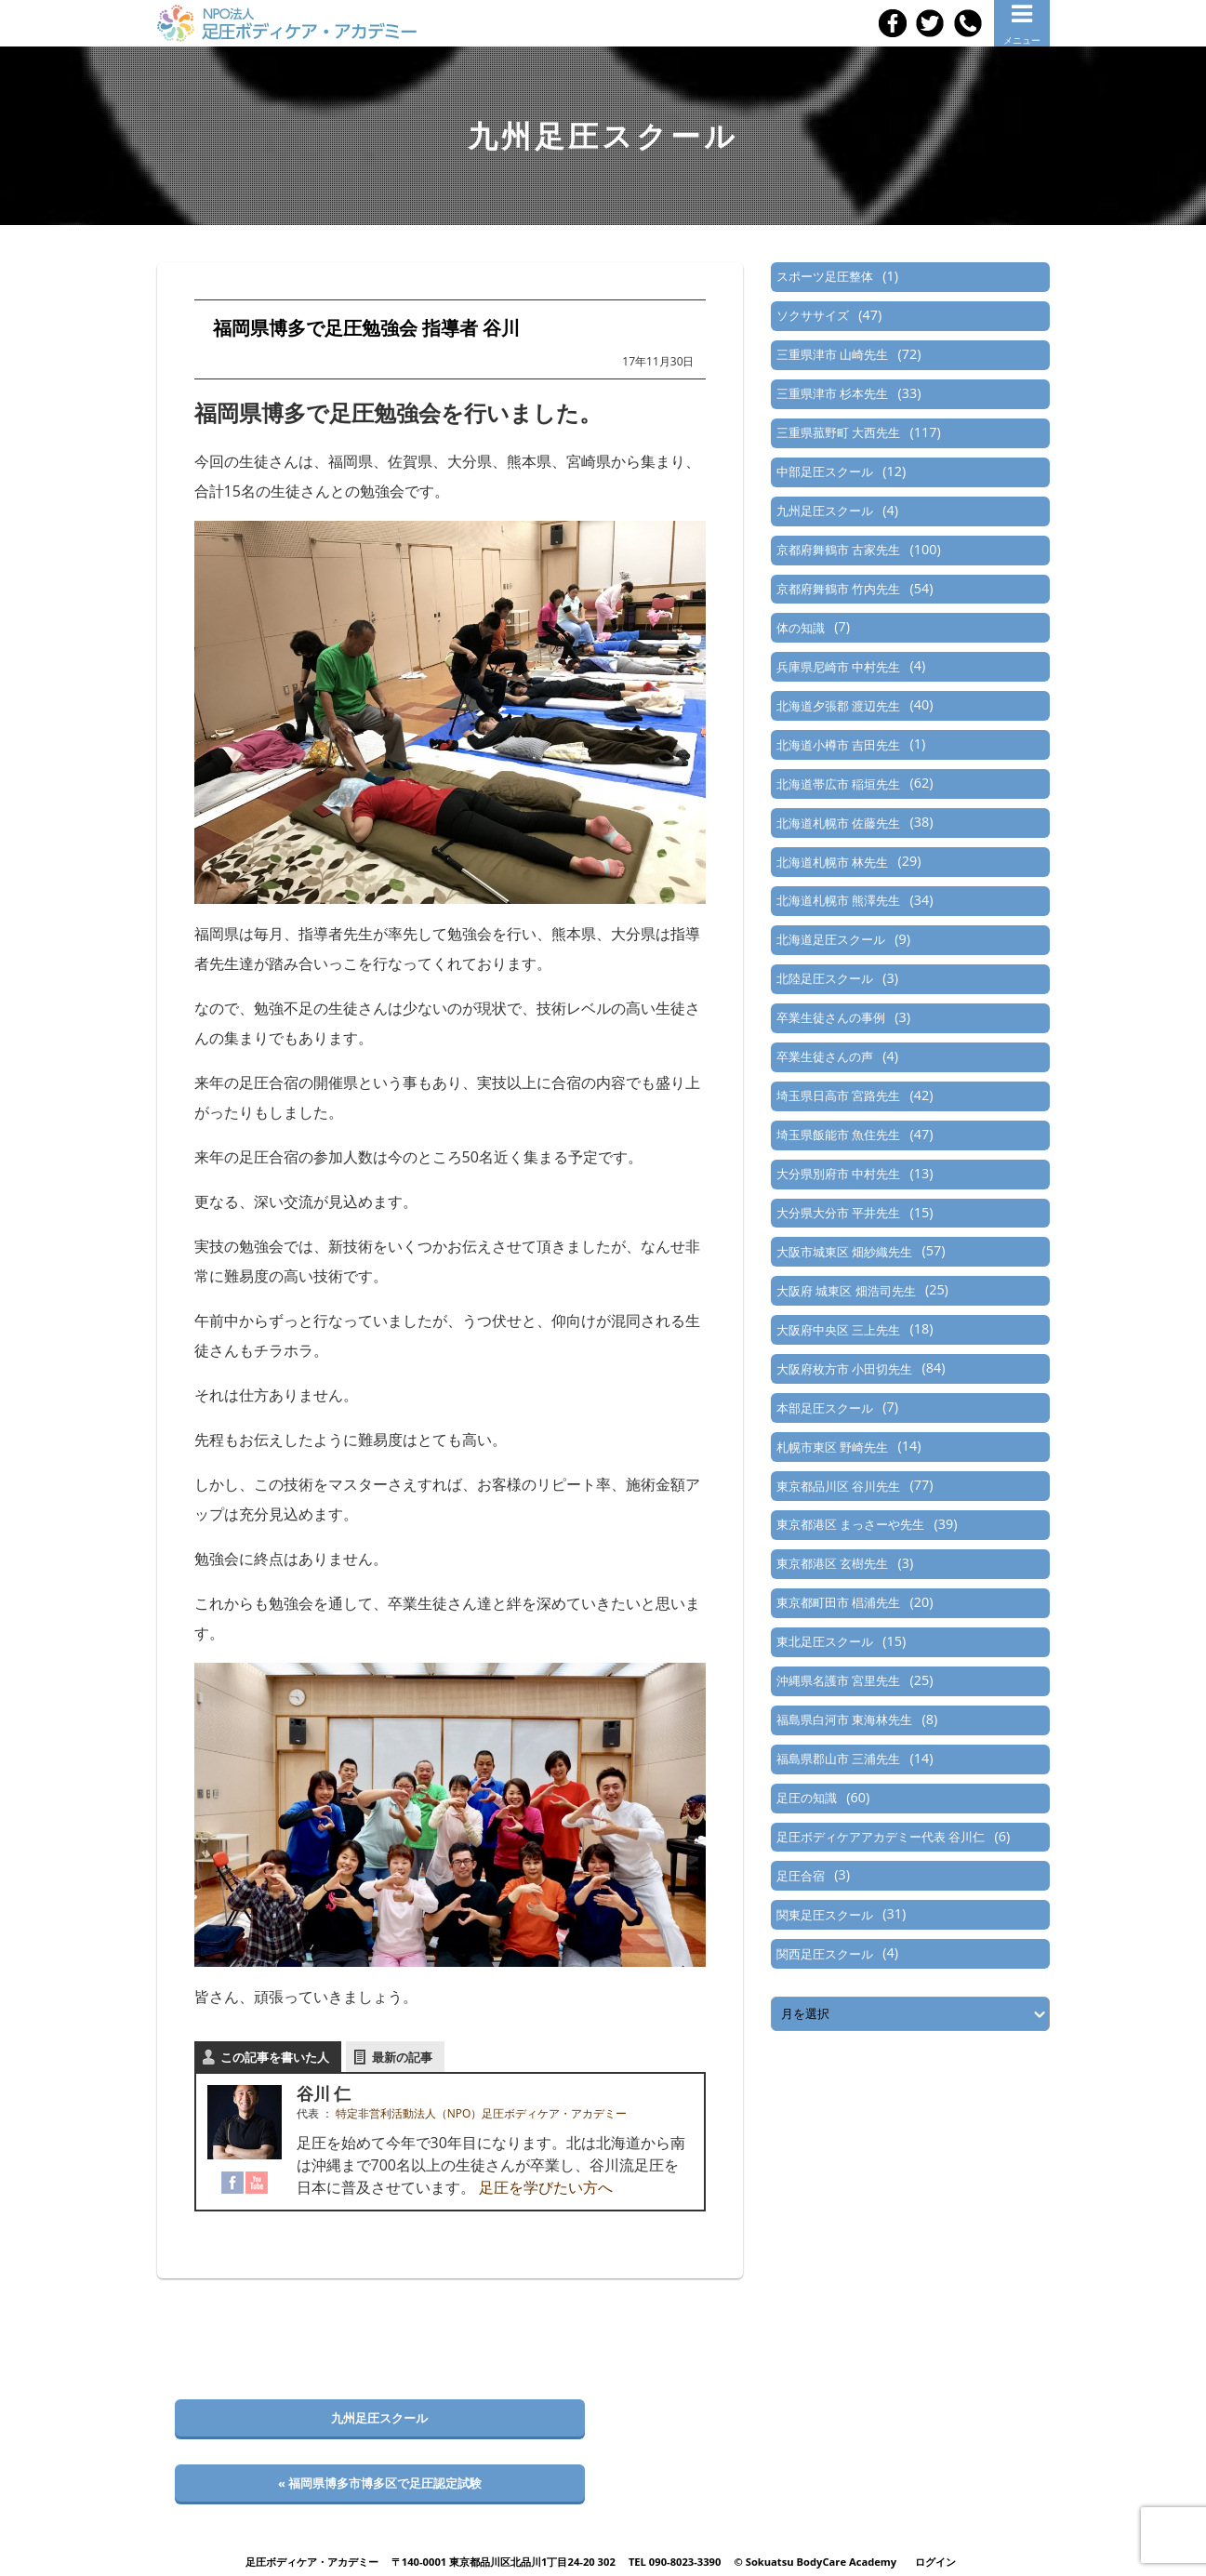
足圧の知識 (806, 1797)
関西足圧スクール (824, 1953)
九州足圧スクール (824, 510)
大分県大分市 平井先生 (838, 1212)
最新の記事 (402, 2057)
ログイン (935, 2562)
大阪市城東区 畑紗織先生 (844, 1251)
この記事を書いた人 (274, 2057)
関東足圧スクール (824, 1914)
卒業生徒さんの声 (824, 1056)
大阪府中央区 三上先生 (838, 1329)
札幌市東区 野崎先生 (832, 1447)
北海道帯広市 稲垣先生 (838, 784)
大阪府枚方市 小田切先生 (844, 1369)
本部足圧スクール (824, 1408)
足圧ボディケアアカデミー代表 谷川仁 (880, 1836)
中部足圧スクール (824, 471)
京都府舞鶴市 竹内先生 (838, 588)
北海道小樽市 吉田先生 (838, 745)
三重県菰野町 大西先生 (838, 432)
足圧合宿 (800, 1875)
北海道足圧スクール (830, 939)
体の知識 (800, 627)
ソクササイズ (812, 315)
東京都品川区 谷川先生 (838, 1486)
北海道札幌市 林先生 (832, 862)
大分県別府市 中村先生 (838, 1173)
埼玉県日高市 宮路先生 (838, 1095)
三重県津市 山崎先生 (832, 354)
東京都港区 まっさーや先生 (850, 1524)
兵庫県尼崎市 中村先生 (838, 666)
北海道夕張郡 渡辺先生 (838, 705)
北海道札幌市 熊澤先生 (838, 900)
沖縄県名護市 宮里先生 (838, 1680)
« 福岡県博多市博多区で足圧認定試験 (380, 2483)
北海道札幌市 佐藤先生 (838, 823)
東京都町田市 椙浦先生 (838, 1602)
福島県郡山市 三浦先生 (838, 1758)
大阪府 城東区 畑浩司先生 (846, 1290)
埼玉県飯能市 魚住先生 (838, 1134)
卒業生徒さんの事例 (830, 1017)
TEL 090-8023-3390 (675, 2562)
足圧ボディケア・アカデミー (311, 2562)
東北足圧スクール (824, 1641)
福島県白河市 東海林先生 (844, 1719)
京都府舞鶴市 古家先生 (838, 549)
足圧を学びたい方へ (546, 2187)
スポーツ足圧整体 (824, 276)
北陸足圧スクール (824, 978)
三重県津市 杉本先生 (832, 393)
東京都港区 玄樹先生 (832, 1563)
